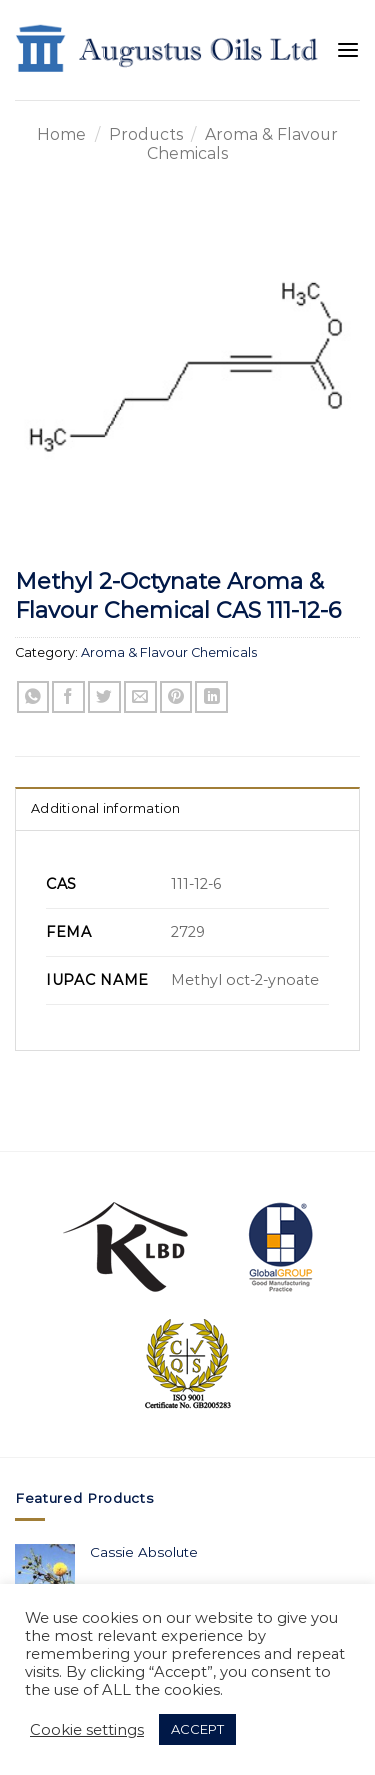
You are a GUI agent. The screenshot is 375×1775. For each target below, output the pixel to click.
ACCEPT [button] (197, 1729)
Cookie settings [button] (87, 1730)
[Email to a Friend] (140, 697)
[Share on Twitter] (104, 697)
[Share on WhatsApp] (33, 697)
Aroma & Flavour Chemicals (169, 652)
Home (61, 134)
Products (146, 134)
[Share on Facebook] (68, 697)
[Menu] (348, 50)
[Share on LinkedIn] (211, 697)
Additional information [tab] (106, 808)
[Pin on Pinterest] (176, 697)
